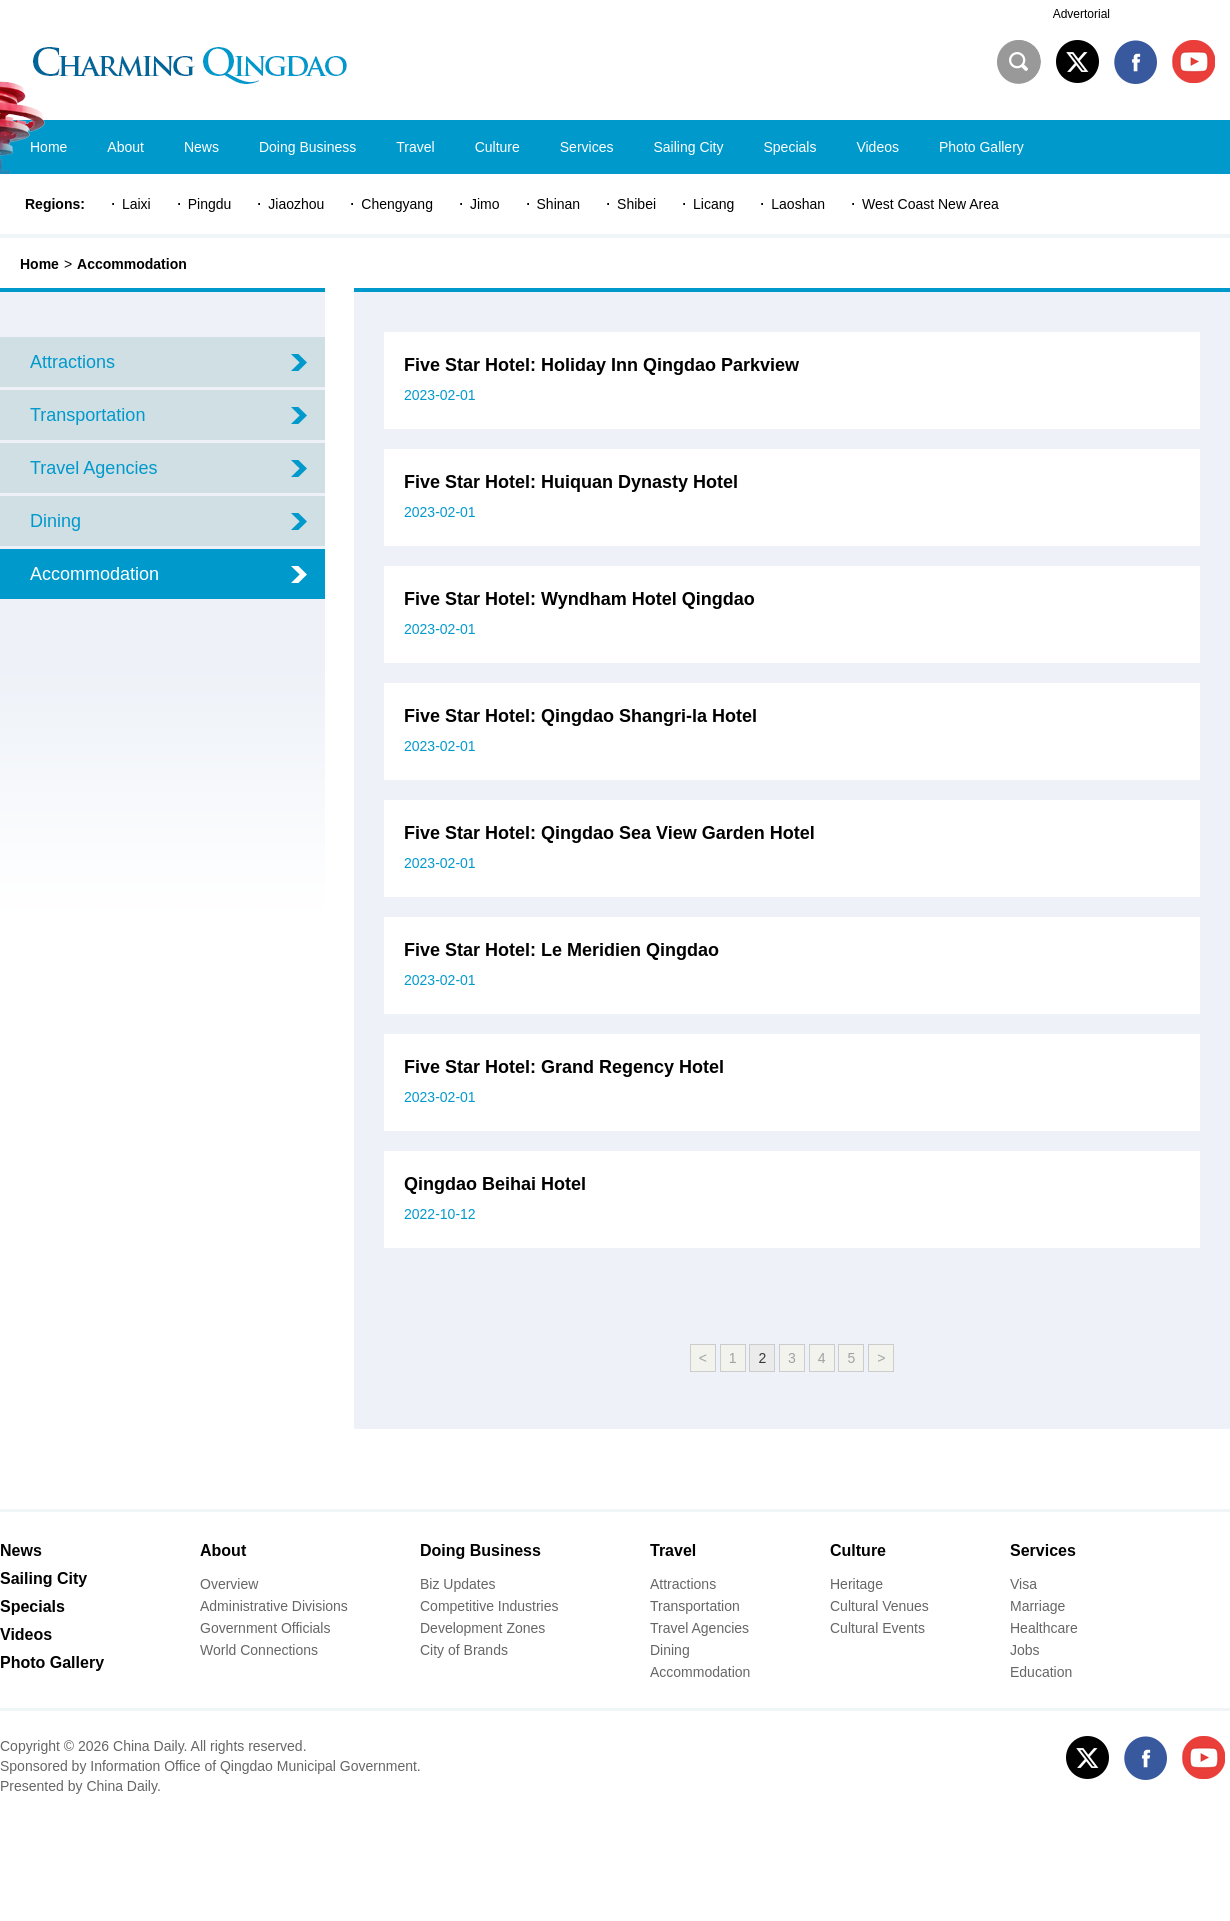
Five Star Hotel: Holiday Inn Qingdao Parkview (601, 365)
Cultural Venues (879, 1606)
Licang (713, 204)
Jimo (485, 204)
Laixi (136, 204)
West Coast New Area (930, 204)
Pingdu (210, 204)
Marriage (1037, 1606)
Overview (229, 1584)
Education (1041, 1672)
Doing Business (480, 1550)
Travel (673, 1550)
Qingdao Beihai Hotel (495, 1184)
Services (1043, 1550)
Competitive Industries (489, 1606)
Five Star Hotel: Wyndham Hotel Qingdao (579, 599)
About (223, 1550)
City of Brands (464, 1650)
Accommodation (132, 264)
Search (1019, 62)
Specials (32, 1606)
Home (39, 264)
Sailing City (43, 1578)
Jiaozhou (296, 204)
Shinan (559, 204)
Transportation (695, 1606)
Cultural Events (877, 1628)
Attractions (683, 1584)
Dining (670, 1650)
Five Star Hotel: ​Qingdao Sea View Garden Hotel (609, 833)
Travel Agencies (699, 1628)
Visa (1023, 1584)
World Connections (259, 1650)
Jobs (1025, 1650)
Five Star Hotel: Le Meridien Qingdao (561, 950)
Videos (26, 1634)
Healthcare (1044, 1628)
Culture (858, 1550)
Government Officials (265, 1628)
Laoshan (798, 204)
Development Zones (482, 1628)
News (21, 1550)
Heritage (856, 1584)
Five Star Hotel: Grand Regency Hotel (564, 1067)
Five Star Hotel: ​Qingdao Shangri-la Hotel (580, 716)
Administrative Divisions (274, 1606)
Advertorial (1081, 14)
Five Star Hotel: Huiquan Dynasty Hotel (571, 482)
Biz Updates (457, 1584)
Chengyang (397, 204)
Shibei (636, 204)
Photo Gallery (52, 1662)
